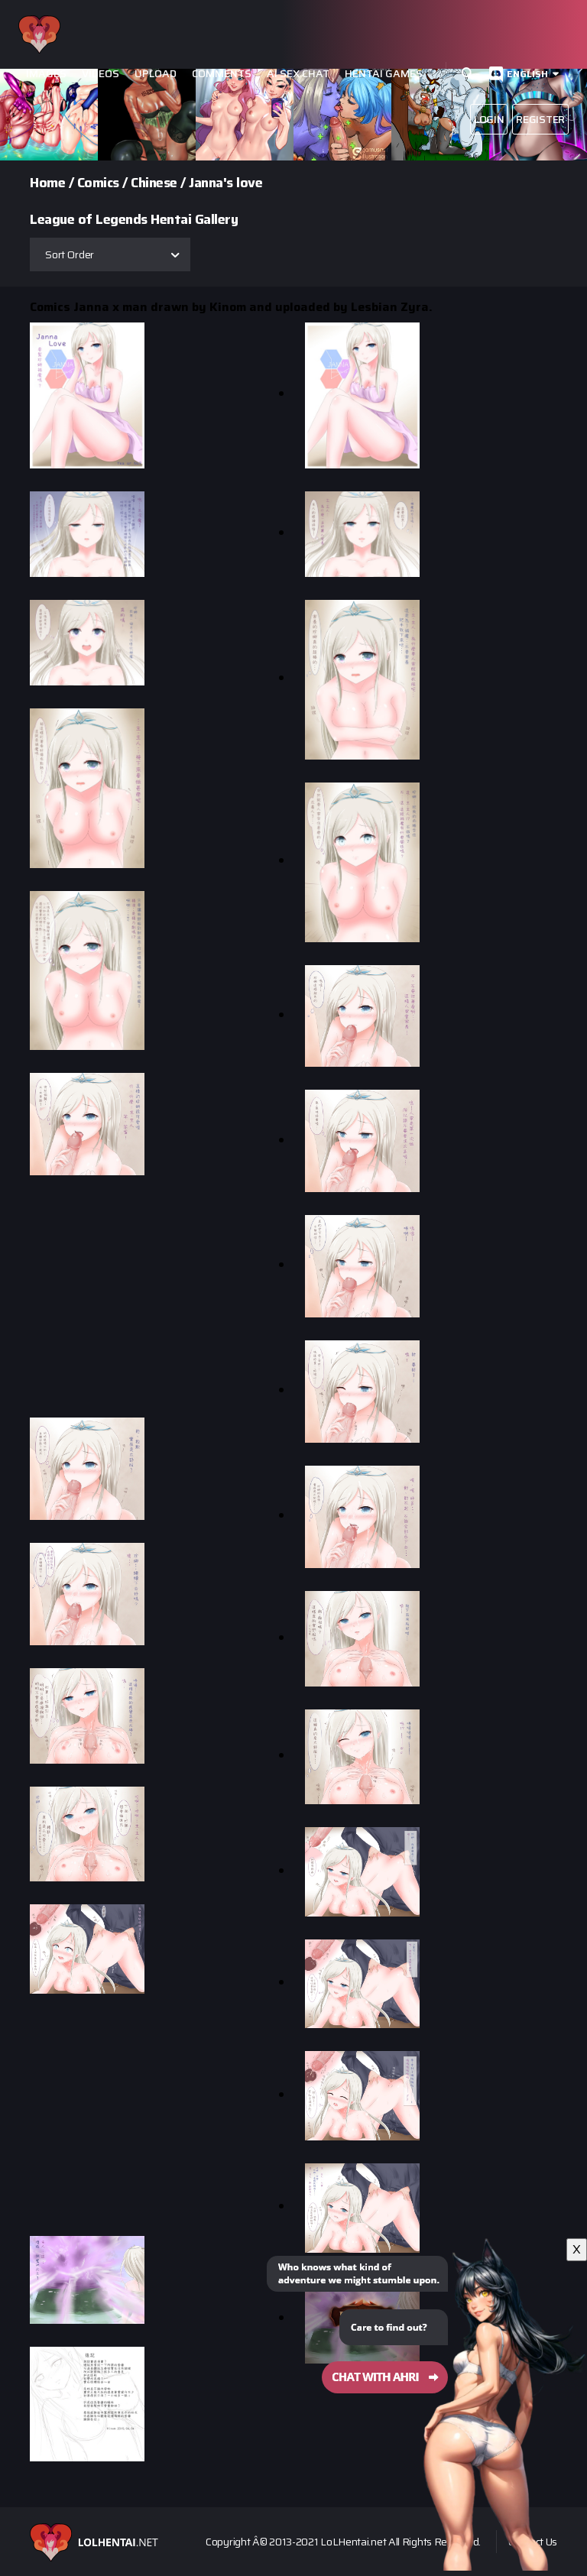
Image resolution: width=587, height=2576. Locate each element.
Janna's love (225, 182)
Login (489, 119)
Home (47, 182)
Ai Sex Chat (298, 74)
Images (46, 74)
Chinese (154, 182)
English (527, 73)
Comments (221, 74)
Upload (156, 74)
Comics (98, 182)
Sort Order (69, 254)
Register (540, 119)
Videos (100, 74)
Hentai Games (384, 74)
